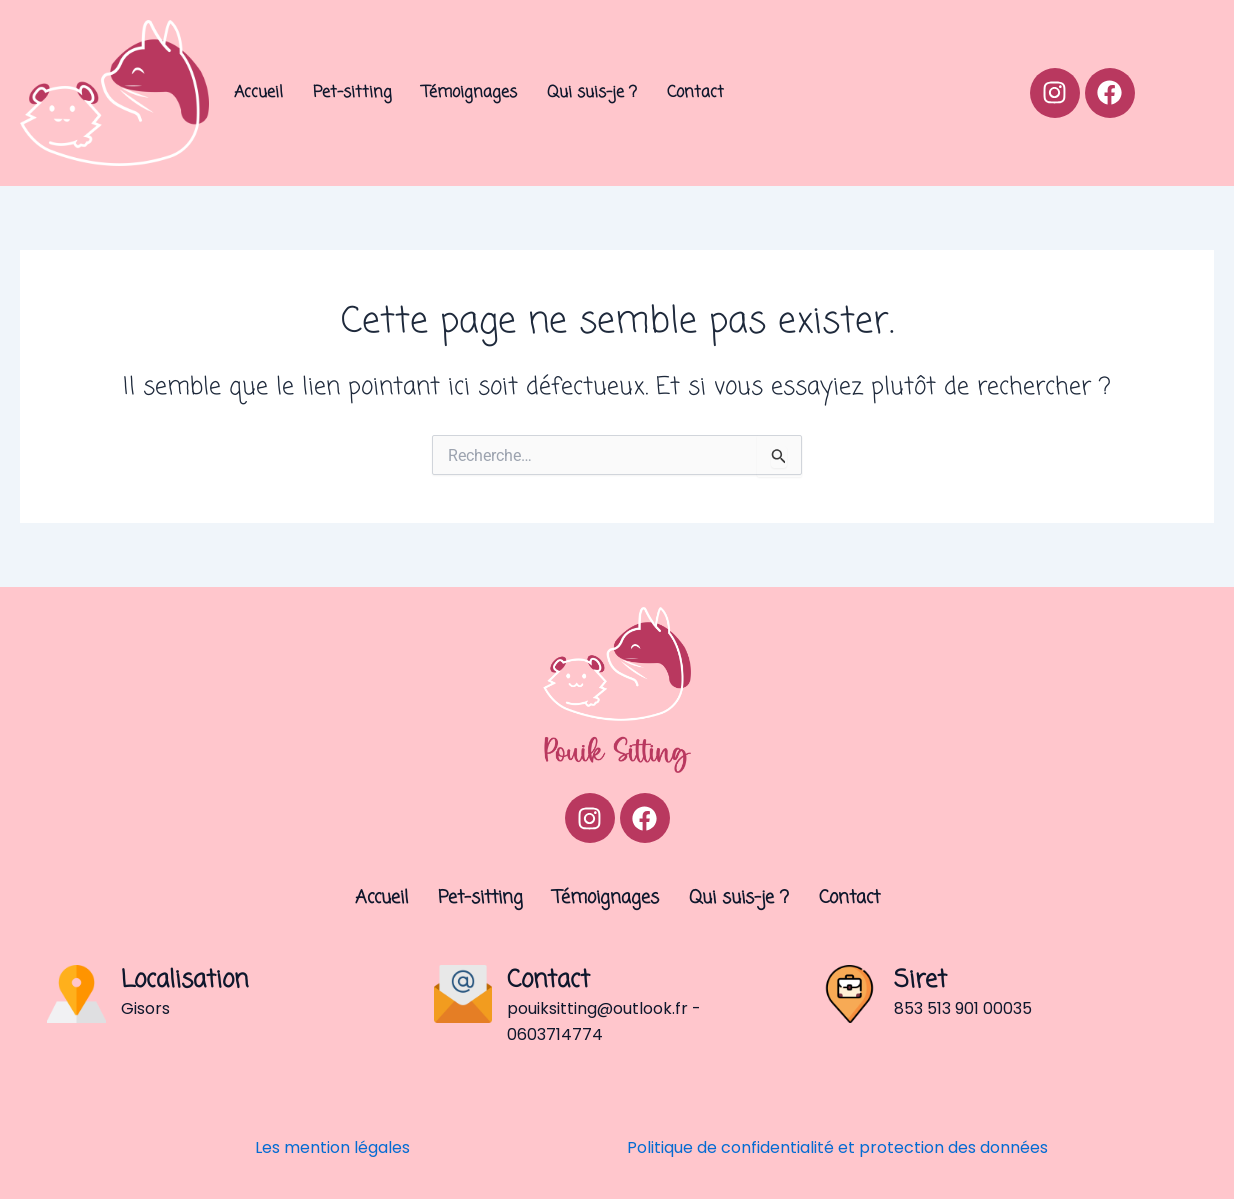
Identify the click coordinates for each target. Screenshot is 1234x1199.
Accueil (258, 93)
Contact (695, 93)
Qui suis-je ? (592, 93)
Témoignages (469, 93)
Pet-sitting (352, 93)
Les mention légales (332, 1147)
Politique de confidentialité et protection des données (837, 1147)
